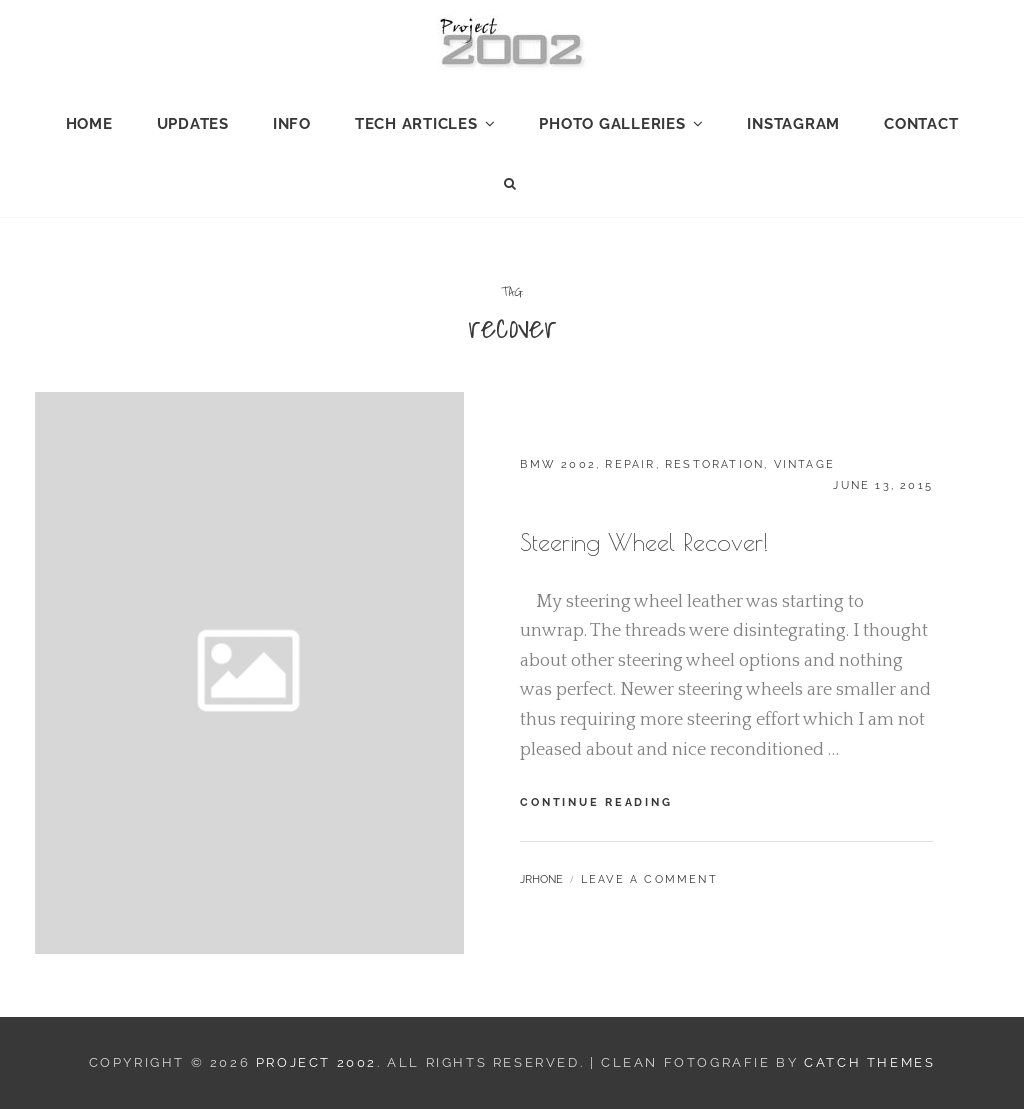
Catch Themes (869, 1062)
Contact (921, 124)
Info (292, 124)
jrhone (541, 879)
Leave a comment (649, 879)
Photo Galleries (612, 124)
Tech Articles (416, 124)
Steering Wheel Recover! (644, 542)
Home (89, 124)
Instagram (793, 124)
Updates (193, 124)
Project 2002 (316, 1062)
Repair (630, 464)
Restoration (714, 464)
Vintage (804, 464)
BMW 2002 (558, 464)
